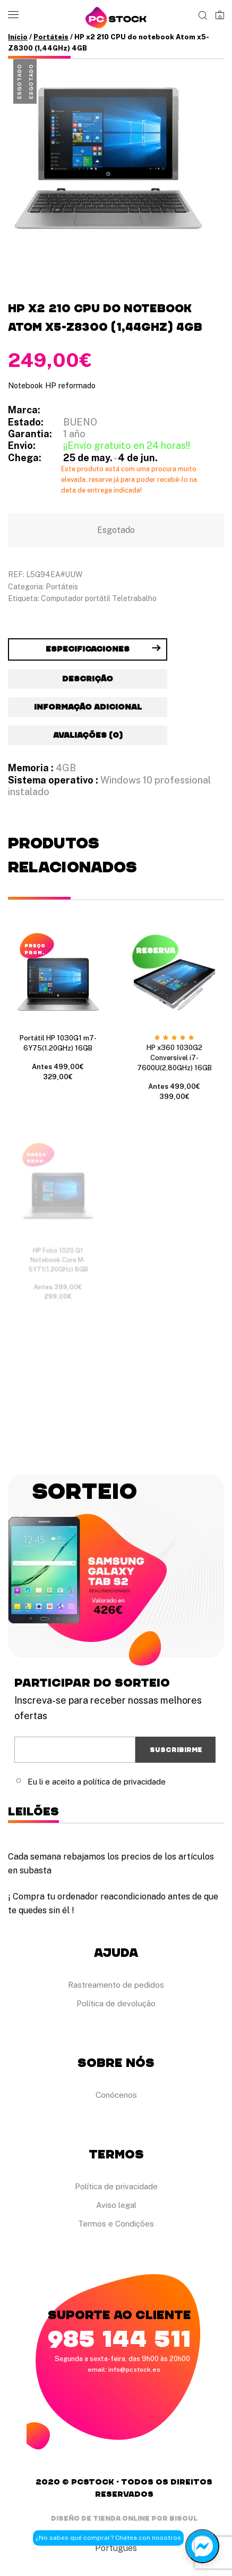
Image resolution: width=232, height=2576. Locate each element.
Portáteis (50, 37)
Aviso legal (116, 2205)
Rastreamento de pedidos (116, 1984)
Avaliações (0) (88, 735)
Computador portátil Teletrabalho (99, 598)
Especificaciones (88, 649)
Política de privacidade (116, 2186)
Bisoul (183, 2518)
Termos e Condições (116, 2223)
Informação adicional (88, 707)
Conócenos (116, 2094)
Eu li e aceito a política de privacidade (97, 1781)
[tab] (87, 649)
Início (18, 37)
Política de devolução (116, 2003)
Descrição (87, 678)
